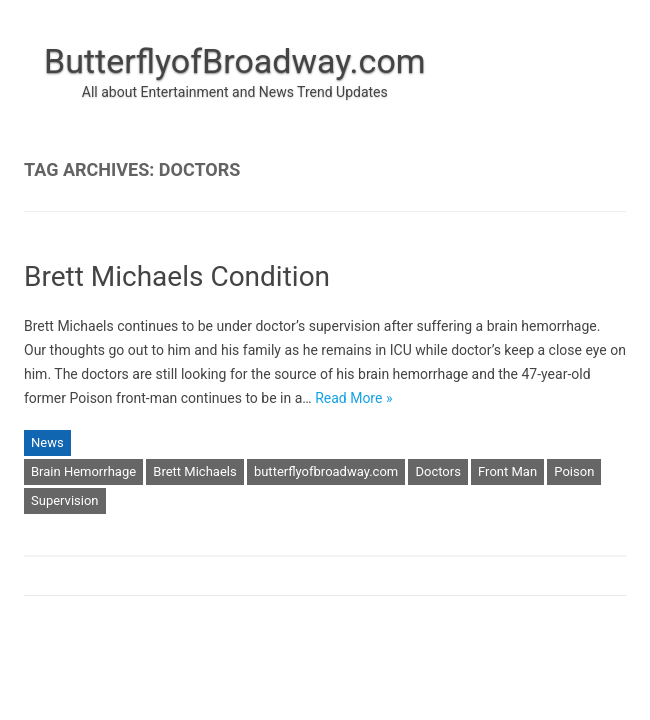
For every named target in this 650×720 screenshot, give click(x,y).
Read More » (353, 398)
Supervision (65, 500)
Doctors (437, 471)
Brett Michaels (194, 471)
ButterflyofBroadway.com (235, 61)
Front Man (507, 471)
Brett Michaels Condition (177, 276)
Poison (574, 471)
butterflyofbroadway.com (326, 471)
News (47, 442)
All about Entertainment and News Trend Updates (235, 92)
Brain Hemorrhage (83, 471)
